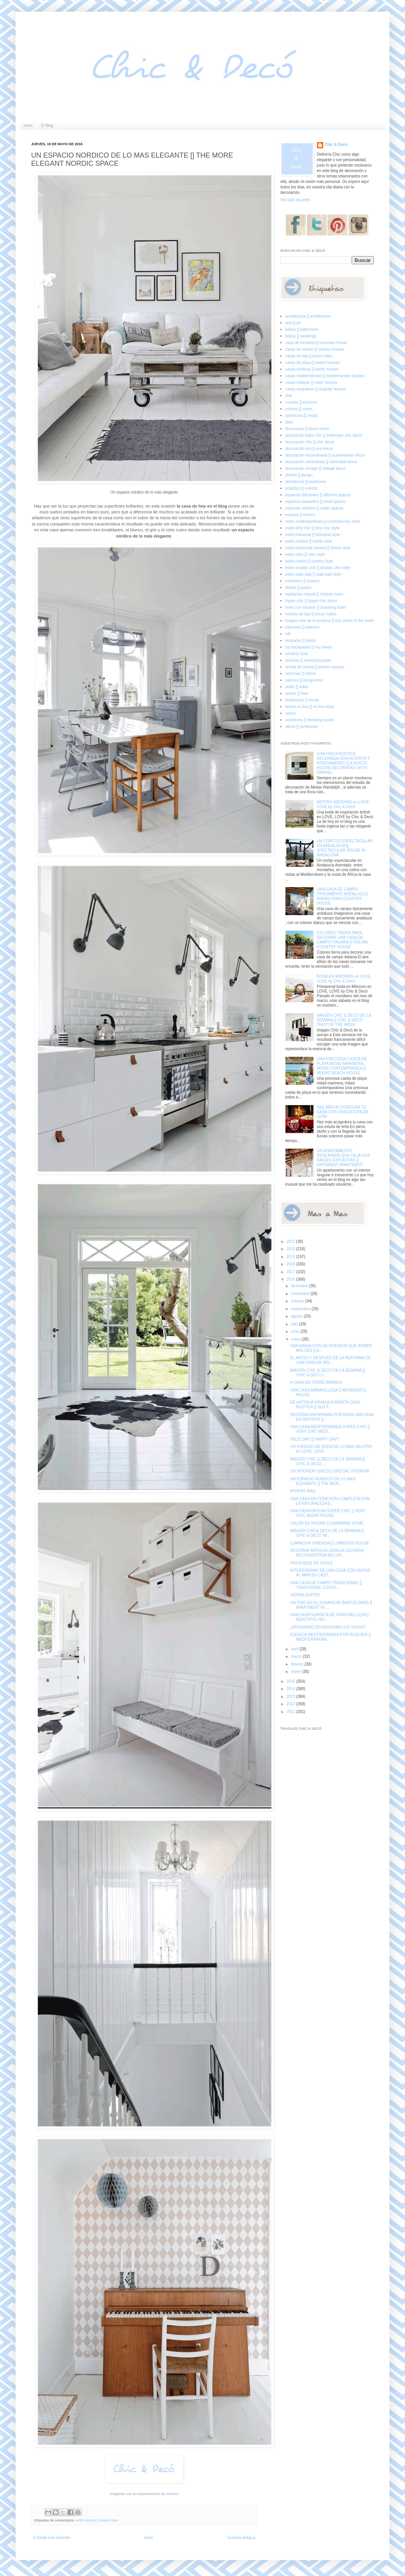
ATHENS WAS (302, 1491)
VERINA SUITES (305, 1595)
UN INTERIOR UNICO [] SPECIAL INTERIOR (330, 1471)
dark (289, 422)
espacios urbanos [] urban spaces (314, 508)
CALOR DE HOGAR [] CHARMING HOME (327, 1523)
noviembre (300, 1294)
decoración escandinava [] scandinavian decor (325, 455)
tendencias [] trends (302, 700)
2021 (291, 1241)
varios (290, 713)
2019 (291, 1257)
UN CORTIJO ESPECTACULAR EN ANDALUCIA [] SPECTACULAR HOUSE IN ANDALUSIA (345, 848)
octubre (298, 1301)
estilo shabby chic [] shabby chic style (317, 568)
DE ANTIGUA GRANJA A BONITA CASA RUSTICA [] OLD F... (325, 1404)
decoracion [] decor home (307, 429)
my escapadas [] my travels (309, 647)
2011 (291, 1712)
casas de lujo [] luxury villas (309, 356)
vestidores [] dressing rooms (309, 720)
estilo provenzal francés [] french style (317, 548)
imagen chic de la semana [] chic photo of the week (329, 621)
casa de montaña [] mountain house (316, 343)
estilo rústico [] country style (309, 561)
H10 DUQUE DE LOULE (311, 1563)
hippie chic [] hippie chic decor (311, 601)
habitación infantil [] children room (314, 594)
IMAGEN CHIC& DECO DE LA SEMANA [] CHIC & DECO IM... (327, 1533)
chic (288, 396)
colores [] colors (299, 409)
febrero (297, 1664)
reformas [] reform (300, 673)
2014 (291, 1689)
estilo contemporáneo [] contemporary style (322, 521)
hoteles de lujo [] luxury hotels (311, 614)
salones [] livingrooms (304, 680)
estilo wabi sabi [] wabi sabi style (313, 574)
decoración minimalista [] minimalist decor (321, 462)
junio (295, 1331)
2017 (291, 1272)
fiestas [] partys (298, 587)
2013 (291, 1696)
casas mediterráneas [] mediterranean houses (324, 376)
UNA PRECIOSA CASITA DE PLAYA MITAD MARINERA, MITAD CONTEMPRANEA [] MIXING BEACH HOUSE (342, 1066)
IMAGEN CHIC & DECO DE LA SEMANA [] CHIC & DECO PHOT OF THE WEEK (344, 1020)
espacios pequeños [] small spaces (315, 501)
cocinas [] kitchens (301, 402)
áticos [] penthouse (301, 726)
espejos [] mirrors (300, 515)
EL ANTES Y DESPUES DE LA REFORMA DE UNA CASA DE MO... (330, 1360)
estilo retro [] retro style (305, 554)
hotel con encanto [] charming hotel (315, 607)
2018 (291, 1264)
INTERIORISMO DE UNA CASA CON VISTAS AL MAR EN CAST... (330, 1572)
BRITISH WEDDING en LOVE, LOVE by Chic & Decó (343, 804)
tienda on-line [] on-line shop (310, 707)
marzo (297, 1656)
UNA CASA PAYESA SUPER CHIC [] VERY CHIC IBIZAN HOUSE (327, 1513)
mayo (296, 1339)
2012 (291, 1704)
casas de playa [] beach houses (312, 362)
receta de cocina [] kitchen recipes (314, 667)
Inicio (27, 125)
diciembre (300, 1286)
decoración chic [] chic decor (310, 442)
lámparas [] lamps (300, 640)
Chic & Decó (336, 144)
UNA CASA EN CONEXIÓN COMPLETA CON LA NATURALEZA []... (330, 1501)
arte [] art (293, 323)
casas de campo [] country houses (315, 349)
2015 (291, 1681)
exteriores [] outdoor (302, 581)
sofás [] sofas (296, 687)
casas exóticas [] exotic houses (312, 369)
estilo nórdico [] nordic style (97, 2520)
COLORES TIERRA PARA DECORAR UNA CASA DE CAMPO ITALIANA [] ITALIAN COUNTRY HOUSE (342, 940)
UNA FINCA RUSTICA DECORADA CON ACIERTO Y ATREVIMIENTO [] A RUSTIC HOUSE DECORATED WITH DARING (343, 763)
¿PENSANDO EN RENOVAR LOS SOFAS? (328, 1627)
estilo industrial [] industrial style (312, 534)
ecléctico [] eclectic (301, 488)
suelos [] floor (296, 693)
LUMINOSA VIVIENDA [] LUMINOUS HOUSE (329, 1543)
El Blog (47, 125)
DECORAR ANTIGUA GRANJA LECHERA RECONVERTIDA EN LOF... (326, 1552)
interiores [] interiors (302, 627)
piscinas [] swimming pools (308, 660)
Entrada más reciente (51, 2538)
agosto (297, 1316)
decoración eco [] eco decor (309, 448)
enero (296, 1671)
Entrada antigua (241, 2538)
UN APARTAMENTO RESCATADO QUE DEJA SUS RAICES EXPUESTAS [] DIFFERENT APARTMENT (343, 1158)
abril (295, 1649)
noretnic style (296, 654)
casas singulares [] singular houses (315, 389)
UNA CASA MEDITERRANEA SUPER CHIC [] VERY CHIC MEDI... (330, 1429)
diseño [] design (299, 475)
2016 (291, 1279)
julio (295, 1324)
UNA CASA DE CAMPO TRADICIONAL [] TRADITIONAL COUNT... (326, 1585)
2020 (291, 1249)
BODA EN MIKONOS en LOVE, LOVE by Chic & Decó (344, 978)
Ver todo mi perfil (295, 200)
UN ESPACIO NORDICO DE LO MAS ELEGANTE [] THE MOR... (323, 1481)
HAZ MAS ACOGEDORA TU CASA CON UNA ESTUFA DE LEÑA (343, 1112)
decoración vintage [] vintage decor (315, 468)
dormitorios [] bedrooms (305, 482)
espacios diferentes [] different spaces (318, 495)
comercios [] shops (301, 415)
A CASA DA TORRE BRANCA (316, 1382)
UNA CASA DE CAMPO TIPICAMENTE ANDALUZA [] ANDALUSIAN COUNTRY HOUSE (342, 896)
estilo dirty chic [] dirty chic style (312, 528)
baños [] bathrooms (302, 329)
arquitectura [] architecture (308, 316)
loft (288, 634)
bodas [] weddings (301, 336)
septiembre (301, 1309)
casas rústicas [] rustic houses (311, 382)
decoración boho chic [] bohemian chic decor (324, 435)
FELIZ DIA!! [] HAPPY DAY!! (314, 1439)
